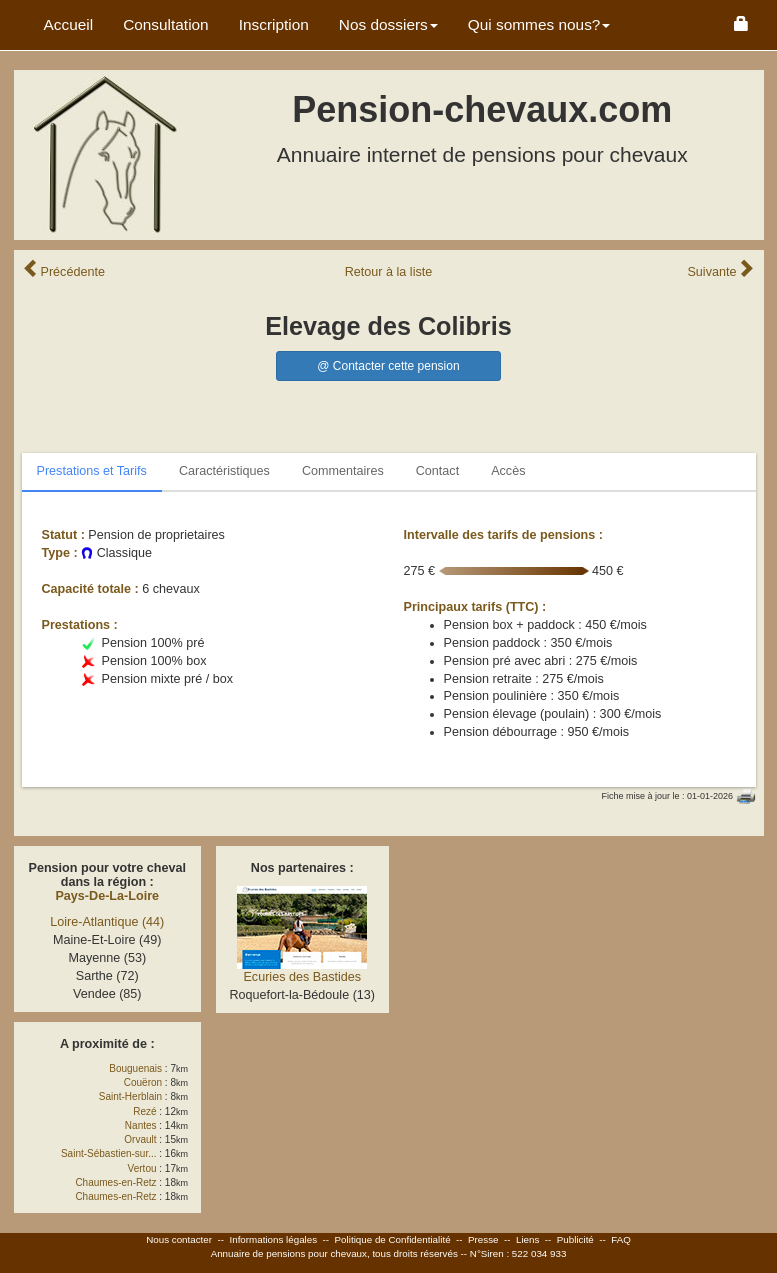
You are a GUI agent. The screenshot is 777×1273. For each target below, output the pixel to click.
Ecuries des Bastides (302, 977)
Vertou (142, 1168)
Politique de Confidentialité (393, 1239)
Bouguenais (135, 1068)
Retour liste (389, 272)
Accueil (69, 24)
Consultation (166, 24)
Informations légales (273, 1239)
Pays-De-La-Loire (107, 896)
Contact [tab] (437, 471)
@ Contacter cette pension (388, 366)
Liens (527, 1239)
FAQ (621, 1239)
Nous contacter (179, 1239)
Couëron (143, 1082)
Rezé (144, 1111)
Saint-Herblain (130, 1096)
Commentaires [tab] (343, 471)
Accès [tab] (508, 471)
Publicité (575, 1239)
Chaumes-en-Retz (115, 1182)
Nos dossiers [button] (388, 24)
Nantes (141, 1125)
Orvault (140, 1139)
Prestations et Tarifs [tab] (92, 471)
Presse (483, 1239)
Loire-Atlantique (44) (107, 922)
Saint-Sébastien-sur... (109, 1153)
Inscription (274, 24)
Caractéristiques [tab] (224, 471)
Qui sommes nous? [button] (539, 24)
